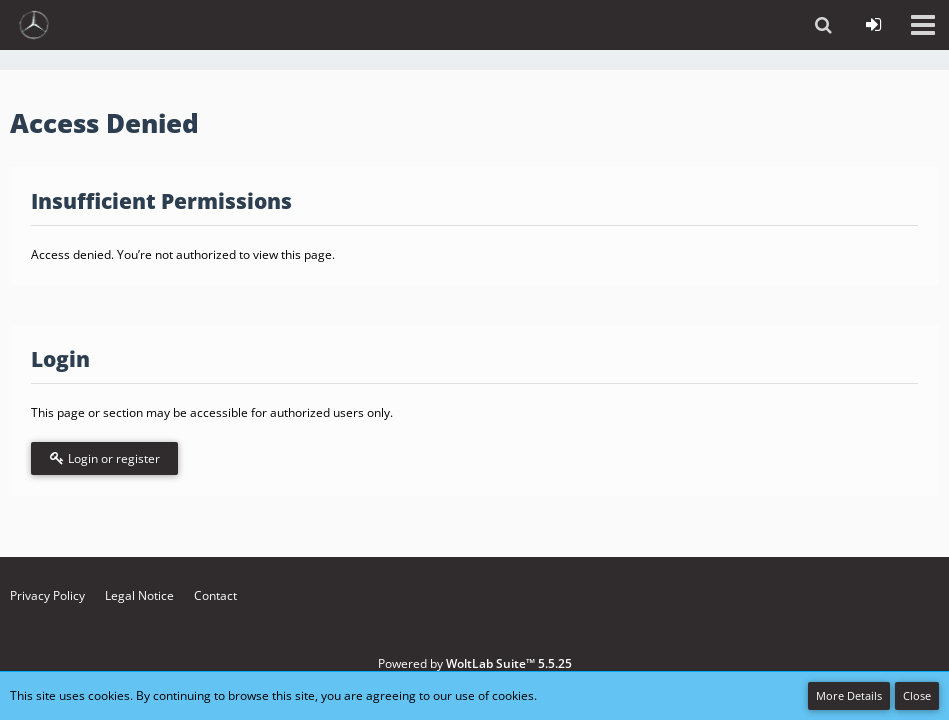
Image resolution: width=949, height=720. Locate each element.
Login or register (104, 458)
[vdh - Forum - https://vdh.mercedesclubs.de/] (34, 25)
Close (917, 695)
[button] (923, 25)
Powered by (475, 663)
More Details (849, 695)
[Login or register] (873, 25)
